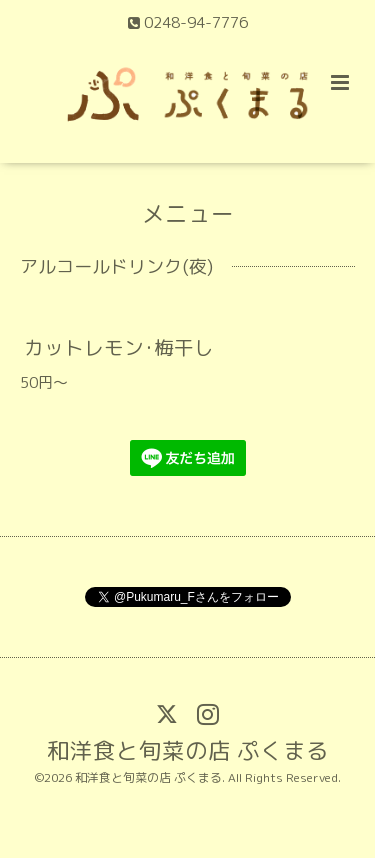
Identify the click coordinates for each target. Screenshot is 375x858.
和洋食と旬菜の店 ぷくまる (188, 749)
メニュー (188, 213)
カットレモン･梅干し (119, 347)
